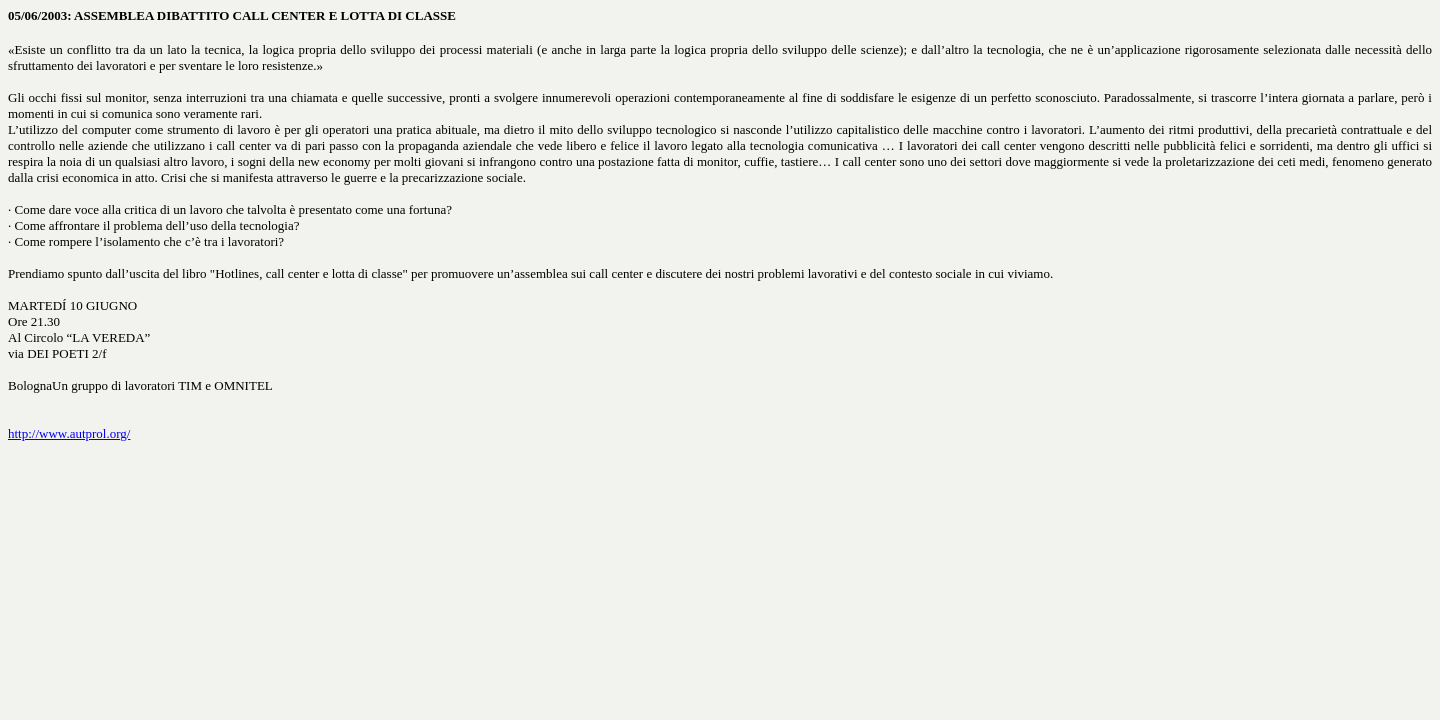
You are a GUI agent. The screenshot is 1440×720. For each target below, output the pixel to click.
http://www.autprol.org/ (69, 433)
